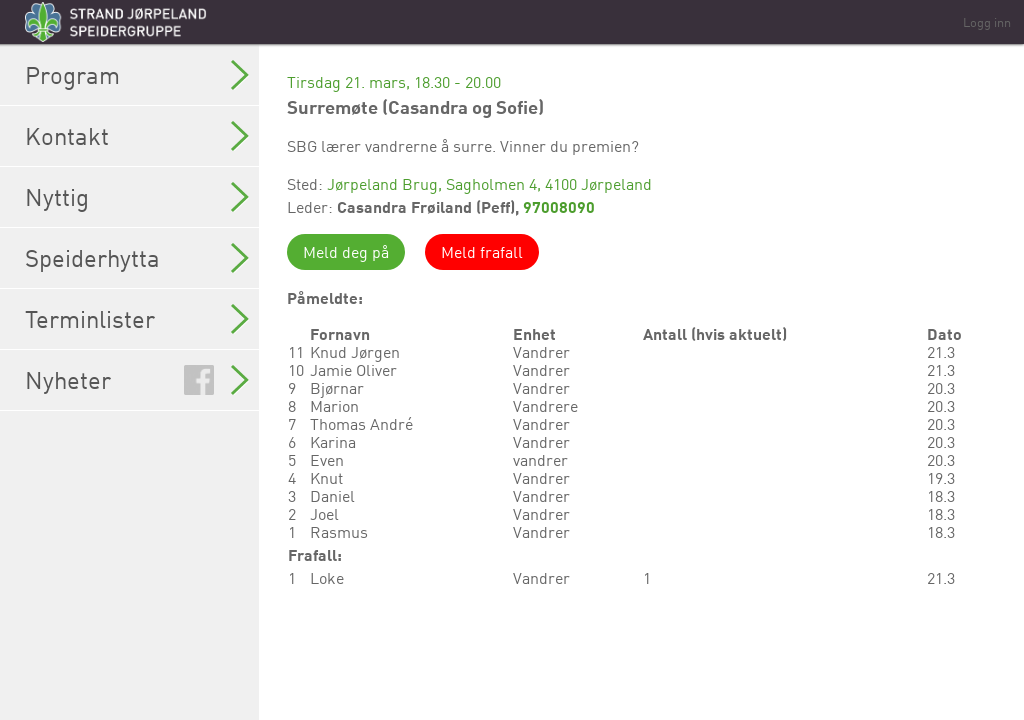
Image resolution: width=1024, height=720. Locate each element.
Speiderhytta (137, 258)
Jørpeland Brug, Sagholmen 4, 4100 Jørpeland (489, 184)
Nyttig (137, 197)
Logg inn (987, 22)
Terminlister (137, 319)
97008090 (559, 206)
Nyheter (137, 380)
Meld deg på (346, 252)
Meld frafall (482, 252)
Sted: (307, 184)
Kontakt (137, 136)
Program (137, 75)
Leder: (312, 207)
